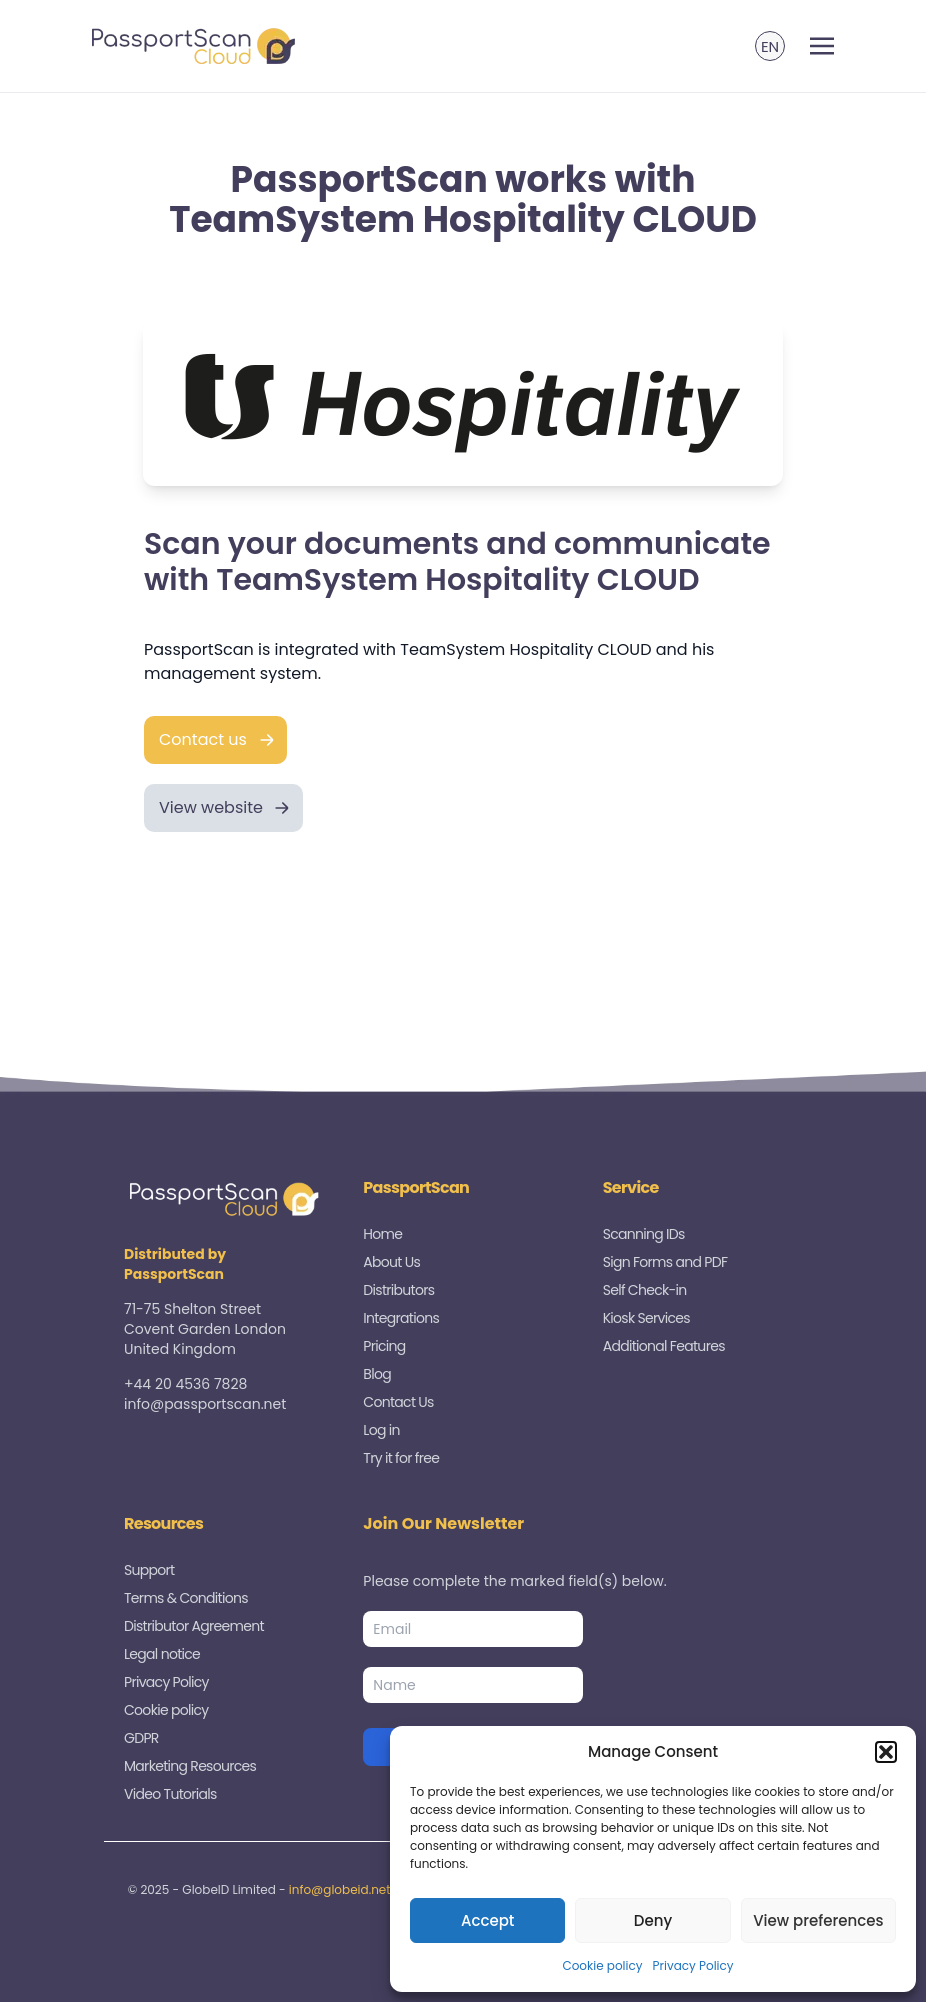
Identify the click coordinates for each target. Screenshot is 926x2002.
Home (382, 1234)
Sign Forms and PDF (665, 1262)
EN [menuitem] (770, 46)
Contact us (203, 739)
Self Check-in (645, 1290)
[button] (886, 1752)
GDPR (141, 1738)
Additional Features (664, 1346)
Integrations (401, 1318)
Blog (377, 1374)
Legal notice (162, 1654)
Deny (653, 1920)
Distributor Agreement (194, 1626)
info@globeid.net (340, 1889)
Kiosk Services (646, 1318)
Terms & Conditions (186, 1598)
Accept (487, 1920)
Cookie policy (602, 1965)
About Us (391, 1262)
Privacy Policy (693, 1965)
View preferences (818, 1920)
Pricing (384, 1346)
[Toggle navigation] (822, 46)
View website (211, 807)
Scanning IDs (644, 1234)
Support (149, 1570)
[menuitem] (770, 46)
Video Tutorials (170, 1794)
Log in (381, 1430)
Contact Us (398, 1402)
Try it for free (401, 1458)
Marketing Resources (190, 1766)
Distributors (398, 1290)
